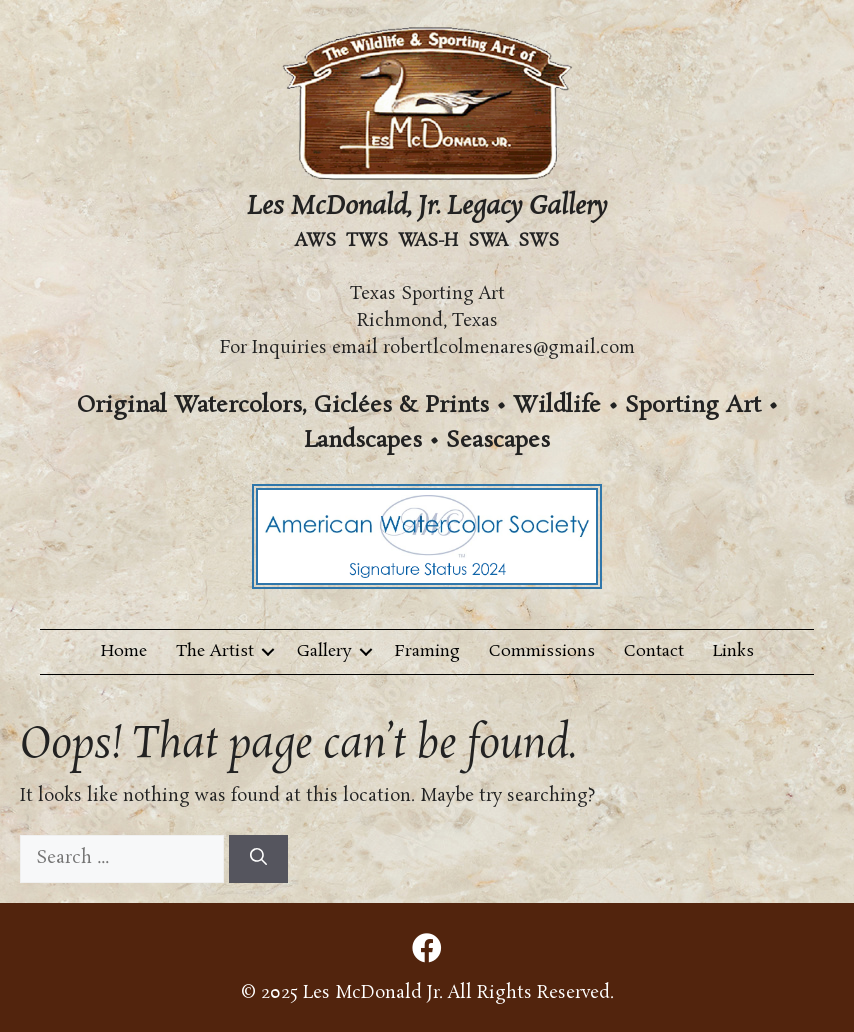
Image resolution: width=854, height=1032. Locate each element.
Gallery (324, 651)
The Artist (215, 651)
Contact (654, 651)
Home (124, 651)
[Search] (258, 859)
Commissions (542, 651)
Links (733, 651)
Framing (427, 651)
